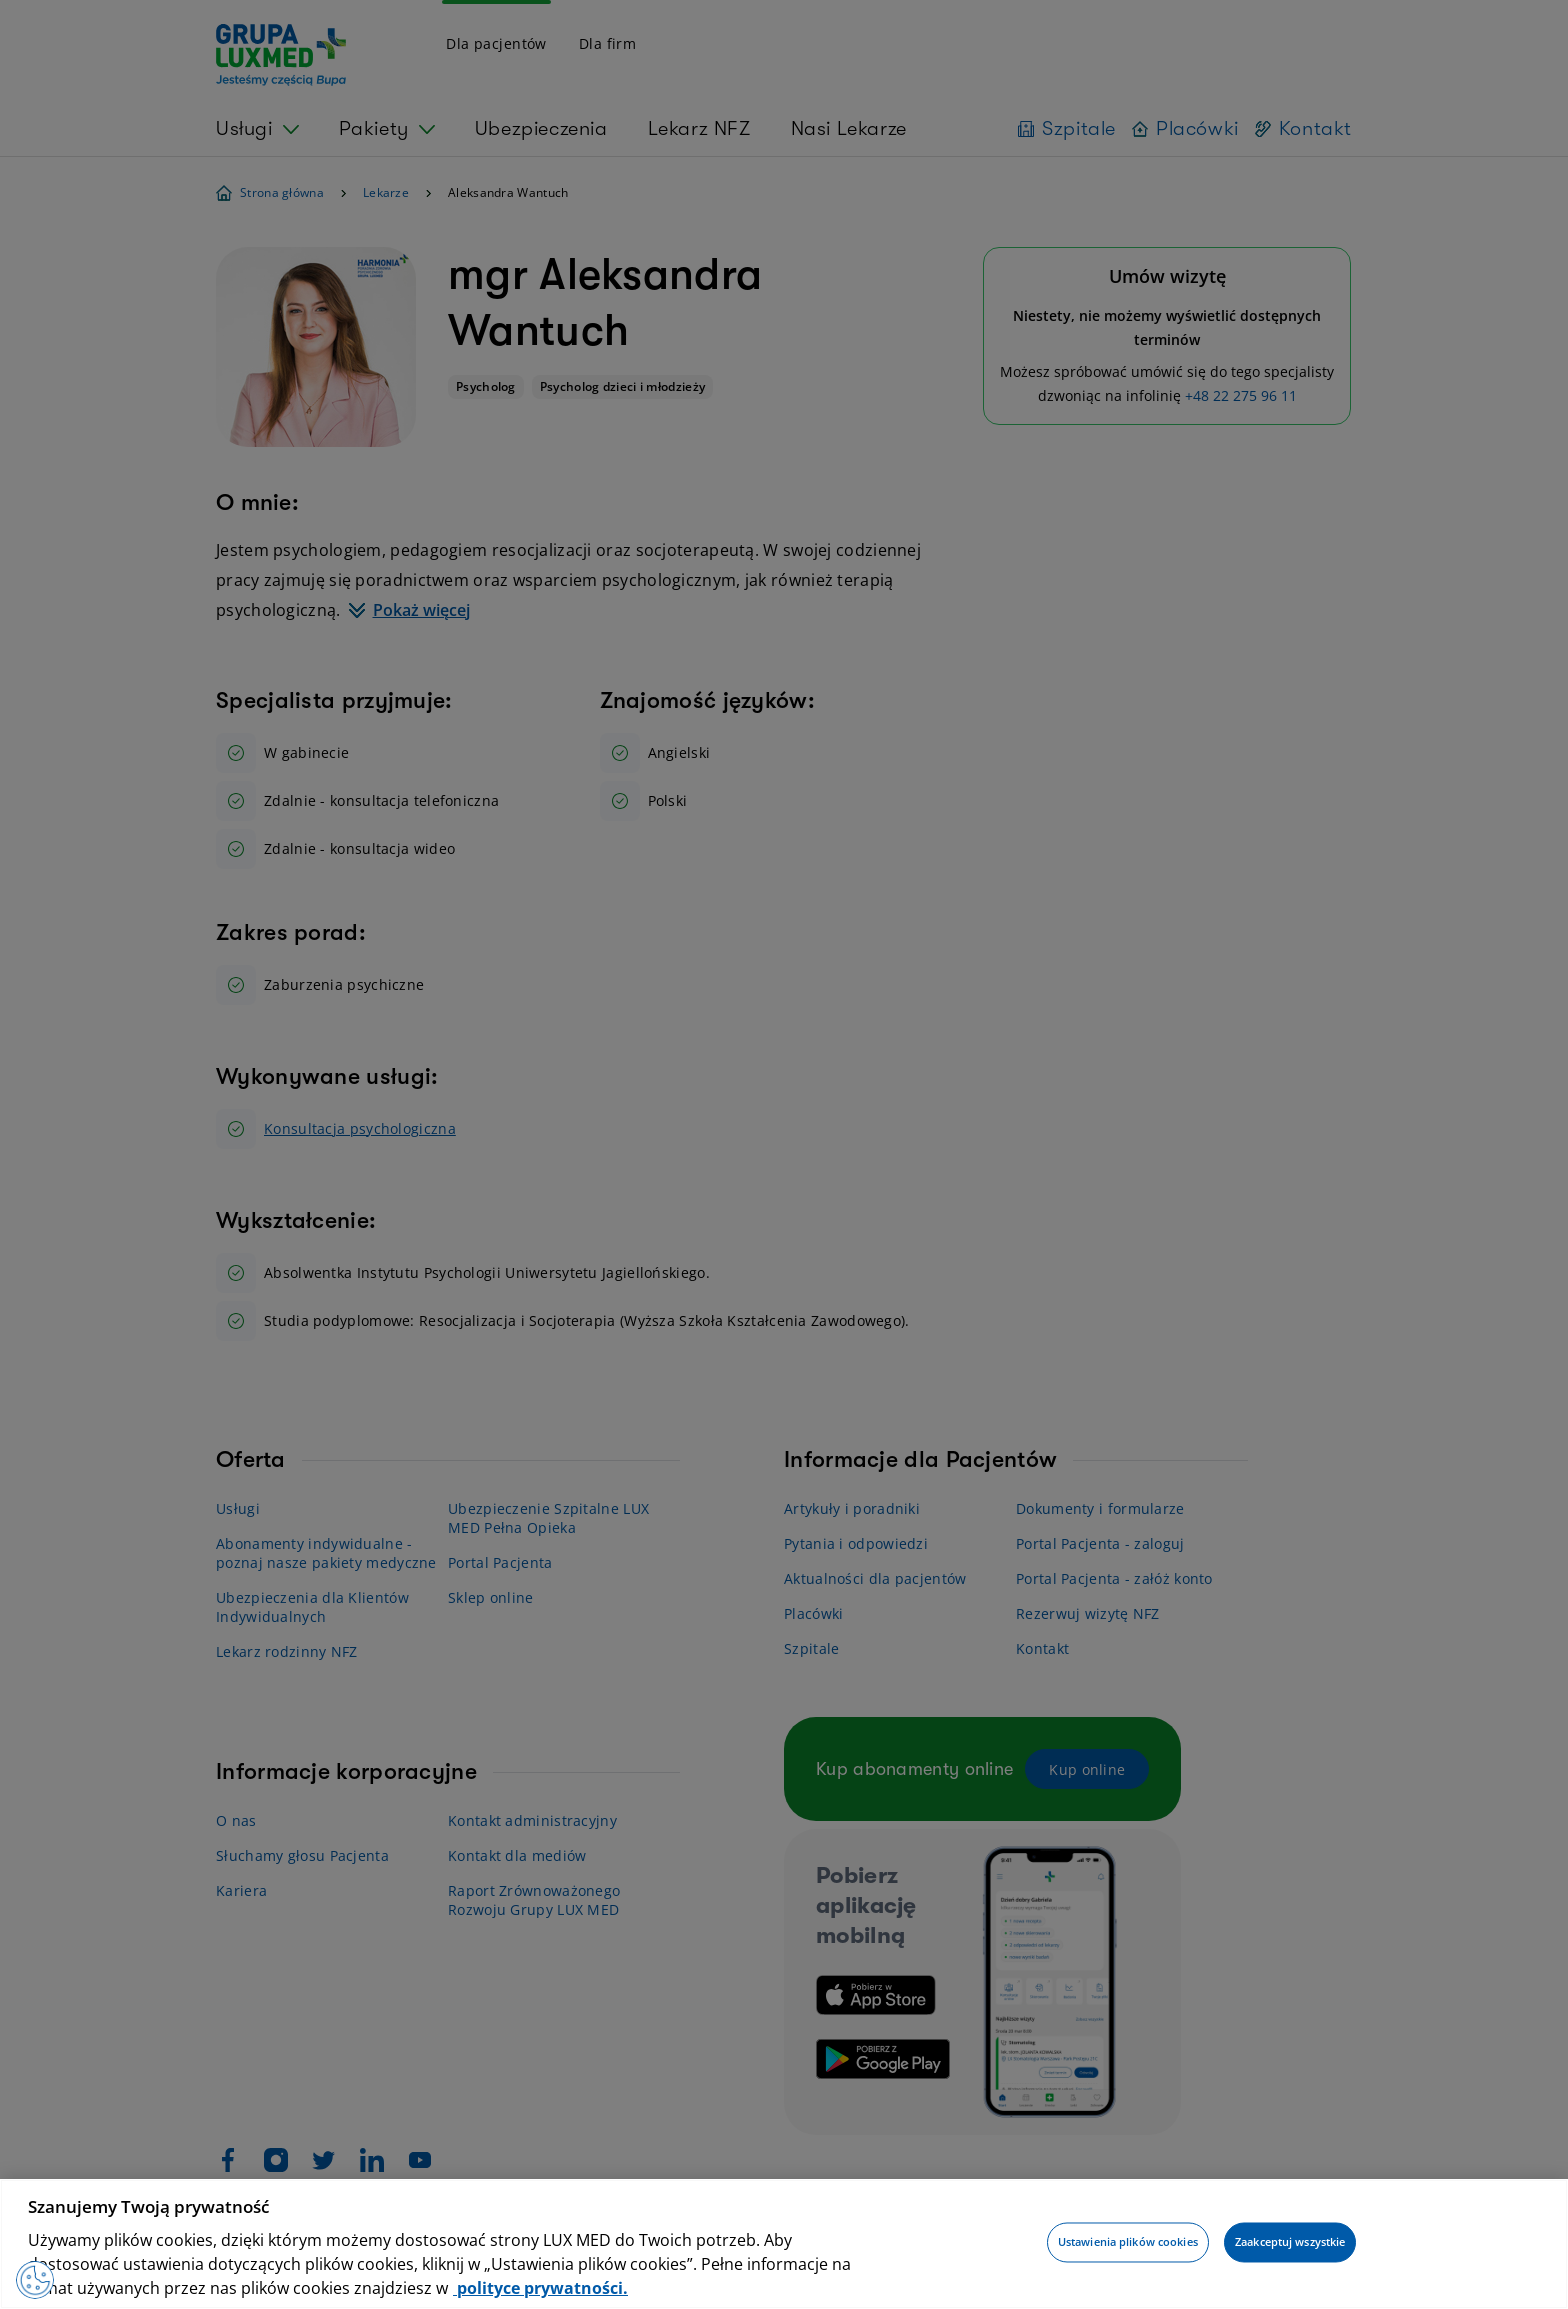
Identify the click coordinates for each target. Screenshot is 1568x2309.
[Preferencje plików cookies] (36, 2279)
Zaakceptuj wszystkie (1290, 2242)
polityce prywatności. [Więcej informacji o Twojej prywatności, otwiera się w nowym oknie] (540, 2288)
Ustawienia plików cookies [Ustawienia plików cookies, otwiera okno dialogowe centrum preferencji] (1128, 2242)
